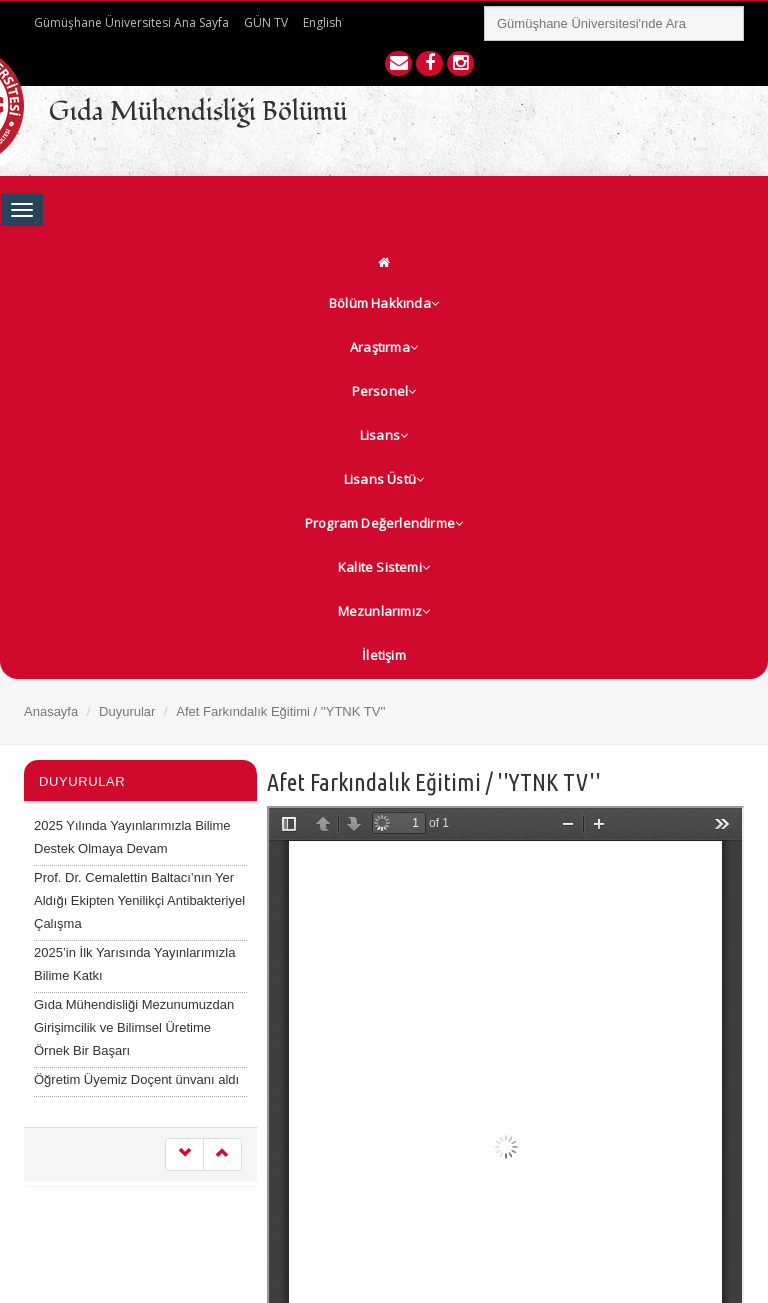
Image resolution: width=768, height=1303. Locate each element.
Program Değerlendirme (384, 523)
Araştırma (384, 347)
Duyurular (127, 711)
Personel (384, 391)
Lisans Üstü (384, 479)
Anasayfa (51, 711)
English (322, 22)
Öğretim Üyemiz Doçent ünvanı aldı (136, 1079)
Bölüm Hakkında (384, 303)
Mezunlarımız (384, 611)
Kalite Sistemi (384, 567)
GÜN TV (266, 22)
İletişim (384, 655)
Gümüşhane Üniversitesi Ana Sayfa (131, 22)
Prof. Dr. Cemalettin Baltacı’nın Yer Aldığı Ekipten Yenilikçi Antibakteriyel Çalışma (139, 900)
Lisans (384, 435)
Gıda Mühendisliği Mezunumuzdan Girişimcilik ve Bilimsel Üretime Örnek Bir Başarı (134, 1027)
